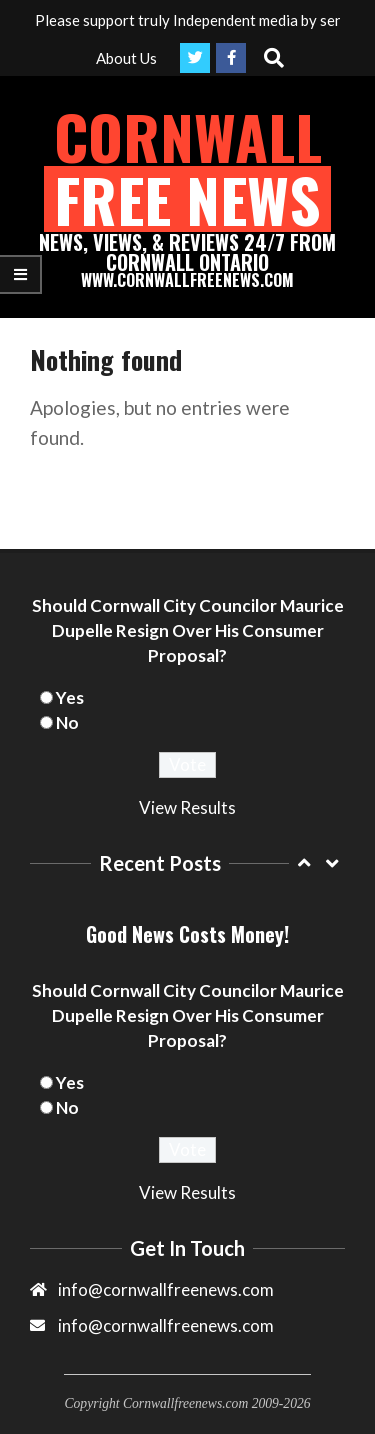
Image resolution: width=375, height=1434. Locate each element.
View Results (187, 807)
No (67, 722)
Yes (70, 697)
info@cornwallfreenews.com (166, 1325)
